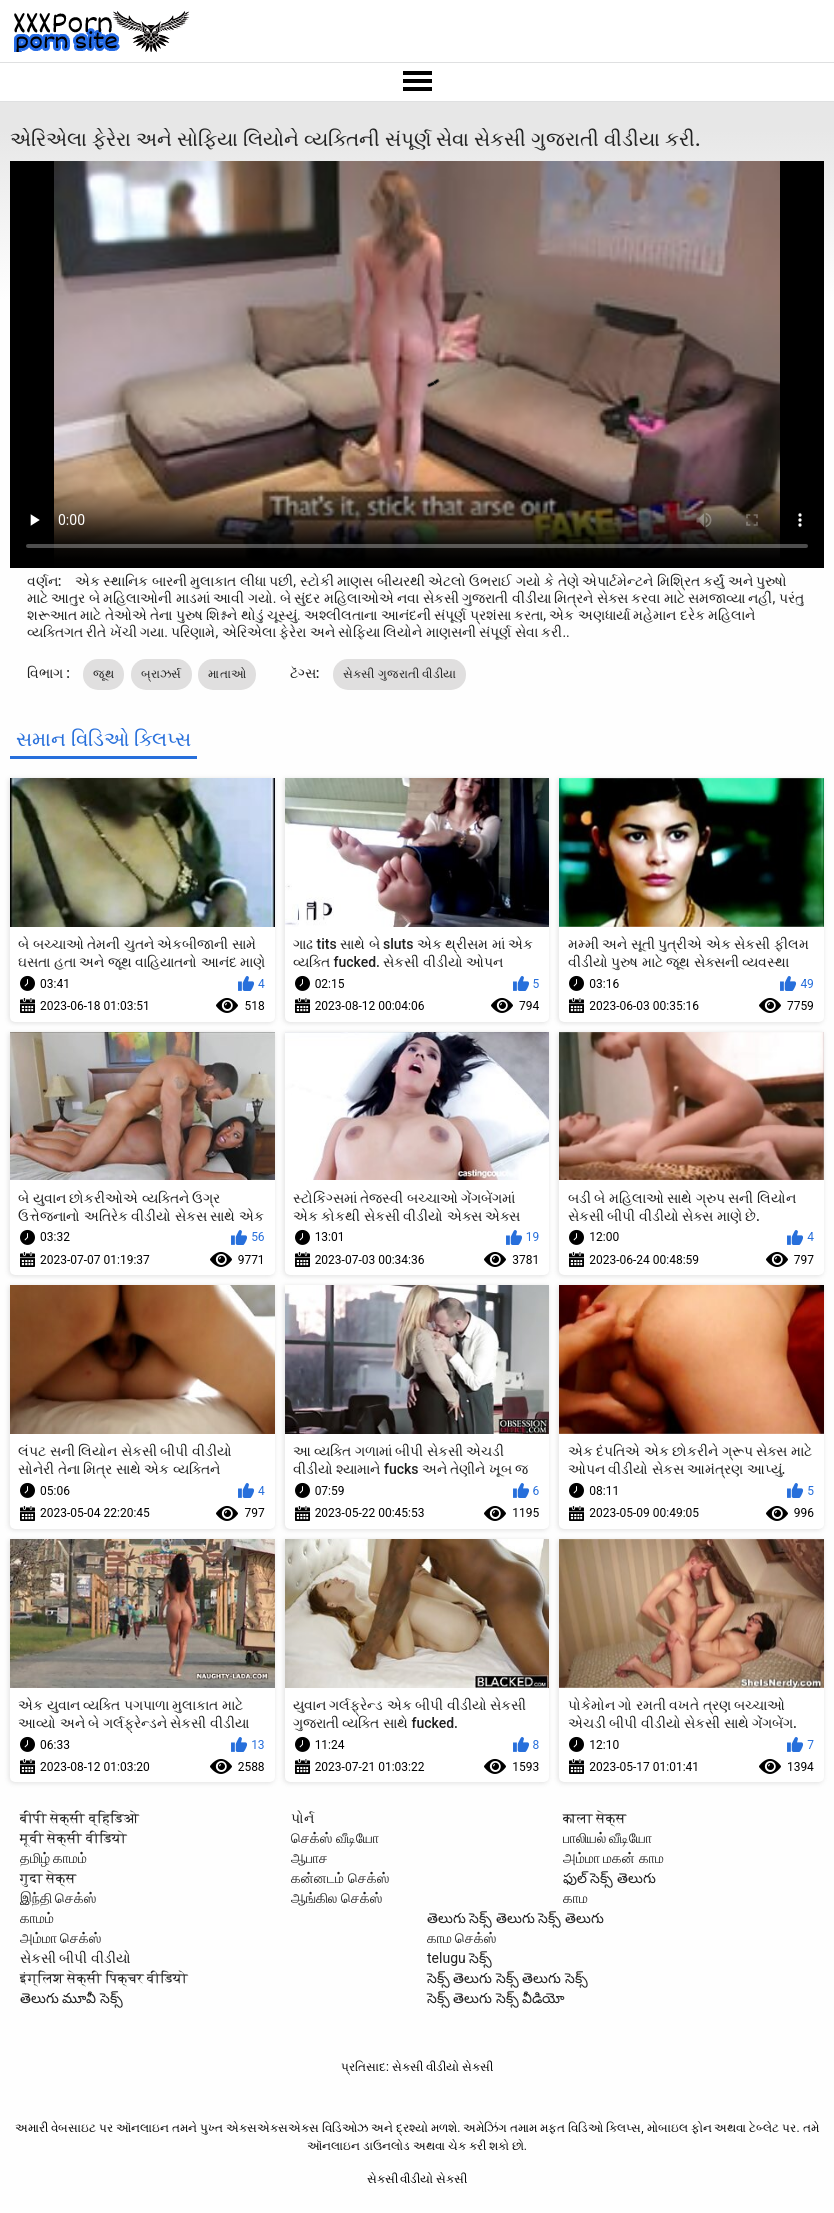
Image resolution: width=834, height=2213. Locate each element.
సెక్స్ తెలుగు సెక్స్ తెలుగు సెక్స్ (507, 1978)
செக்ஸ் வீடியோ (334, 1838)
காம (575, 1898)
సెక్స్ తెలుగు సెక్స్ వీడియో (496, 1998)
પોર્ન (302, 1818)
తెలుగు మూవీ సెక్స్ (71, 1998)
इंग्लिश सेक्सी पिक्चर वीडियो (104, 1978)
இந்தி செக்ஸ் (58, 1898)
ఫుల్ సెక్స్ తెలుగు (609, 1878)
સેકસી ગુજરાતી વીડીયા (400, 674)
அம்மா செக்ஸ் (60, 1938)
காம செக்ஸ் (461, 1938)
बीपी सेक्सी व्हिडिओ (79, 1818)
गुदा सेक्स (48, 1878)
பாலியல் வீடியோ (607, 1838)
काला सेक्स (594, 1818)
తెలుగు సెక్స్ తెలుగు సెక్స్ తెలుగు (515, 1918)
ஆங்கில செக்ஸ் (336, 1898)
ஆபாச (309, 1858)
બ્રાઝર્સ (161, 674)
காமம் (37, 1918)
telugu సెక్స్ (459, 1958)
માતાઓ (227, 674)
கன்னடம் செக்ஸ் (339, 1878)
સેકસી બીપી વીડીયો (75, 1958)
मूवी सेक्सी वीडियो (73, 1838)
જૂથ (103, 674)
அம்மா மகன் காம (613, 1858)
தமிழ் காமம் (53, 1858)
